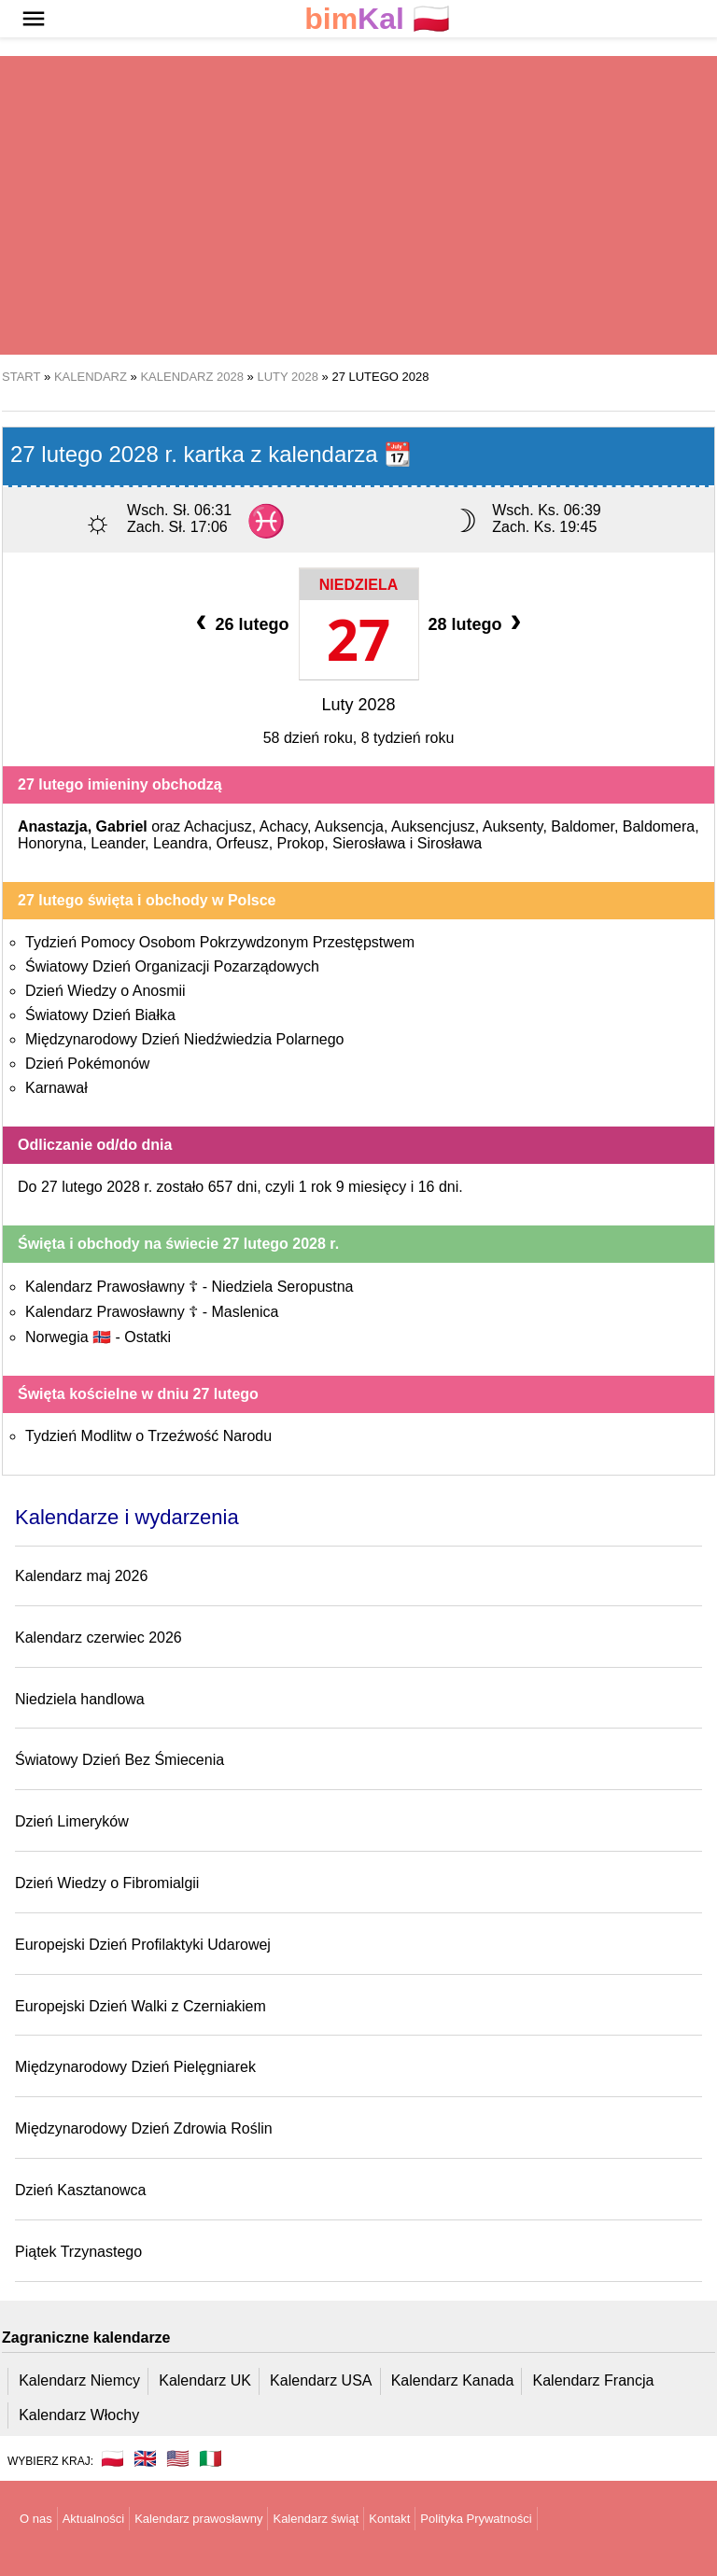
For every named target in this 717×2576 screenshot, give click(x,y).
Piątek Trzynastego (78, 2252)
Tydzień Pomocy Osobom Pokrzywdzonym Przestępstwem (220, 942)
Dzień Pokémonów (87, 1063)
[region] (358, 205)
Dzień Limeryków (72, 1821)
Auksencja (349, 826)
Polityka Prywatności (475, 2519)
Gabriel (122, 826)
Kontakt (389, 2519)
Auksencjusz (433, 826)
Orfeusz (243, 843)
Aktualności (93, 2519)
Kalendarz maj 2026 (81, 1576)
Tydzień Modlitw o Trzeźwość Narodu (148, 1436)
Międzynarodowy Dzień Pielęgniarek (135, 2067)
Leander (118, 843)
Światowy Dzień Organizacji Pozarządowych (172, 966)
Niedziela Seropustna (282, 1287)
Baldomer (582, 826)
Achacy (283, 826)
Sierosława (368, 843)
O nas (36, 2519)
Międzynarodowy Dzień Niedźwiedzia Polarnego (184, 1039)
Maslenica (244, 1312)
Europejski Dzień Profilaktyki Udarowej (143, 1945)
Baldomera (659, 826)
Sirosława (449, 843)
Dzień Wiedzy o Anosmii (105, 991)
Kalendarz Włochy (79, 2415)
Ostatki (147, 1337)
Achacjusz (218, 826)
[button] (33, 18)
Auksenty (513, 826)
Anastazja (53, 826)
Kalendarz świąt (315, 2519)
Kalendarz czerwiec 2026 (98, 1637)
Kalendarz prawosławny (198, 2519)
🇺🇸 (178, 2458)
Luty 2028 (358, 704)
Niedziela (358, 585)
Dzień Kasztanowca (81, 2190)
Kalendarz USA (321, 2380)
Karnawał (56, 1088)
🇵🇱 (377, 19)
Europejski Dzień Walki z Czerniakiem (140, 2006)
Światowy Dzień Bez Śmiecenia (119, 1760)
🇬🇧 (145, 2458)
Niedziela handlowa (80, 1699)
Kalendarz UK (205, 2380)
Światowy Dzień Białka (100, 1015)
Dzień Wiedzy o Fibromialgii (107, 1883)
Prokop (301, 843)
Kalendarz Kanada (452, 2380)
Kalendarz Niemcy (79, 2380)
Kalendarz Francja (593, 2380)
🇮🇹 (210, 2458)
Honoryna (50, 843)
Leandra (180, 843)
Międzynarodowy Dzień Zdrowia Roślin (144, 2128)
